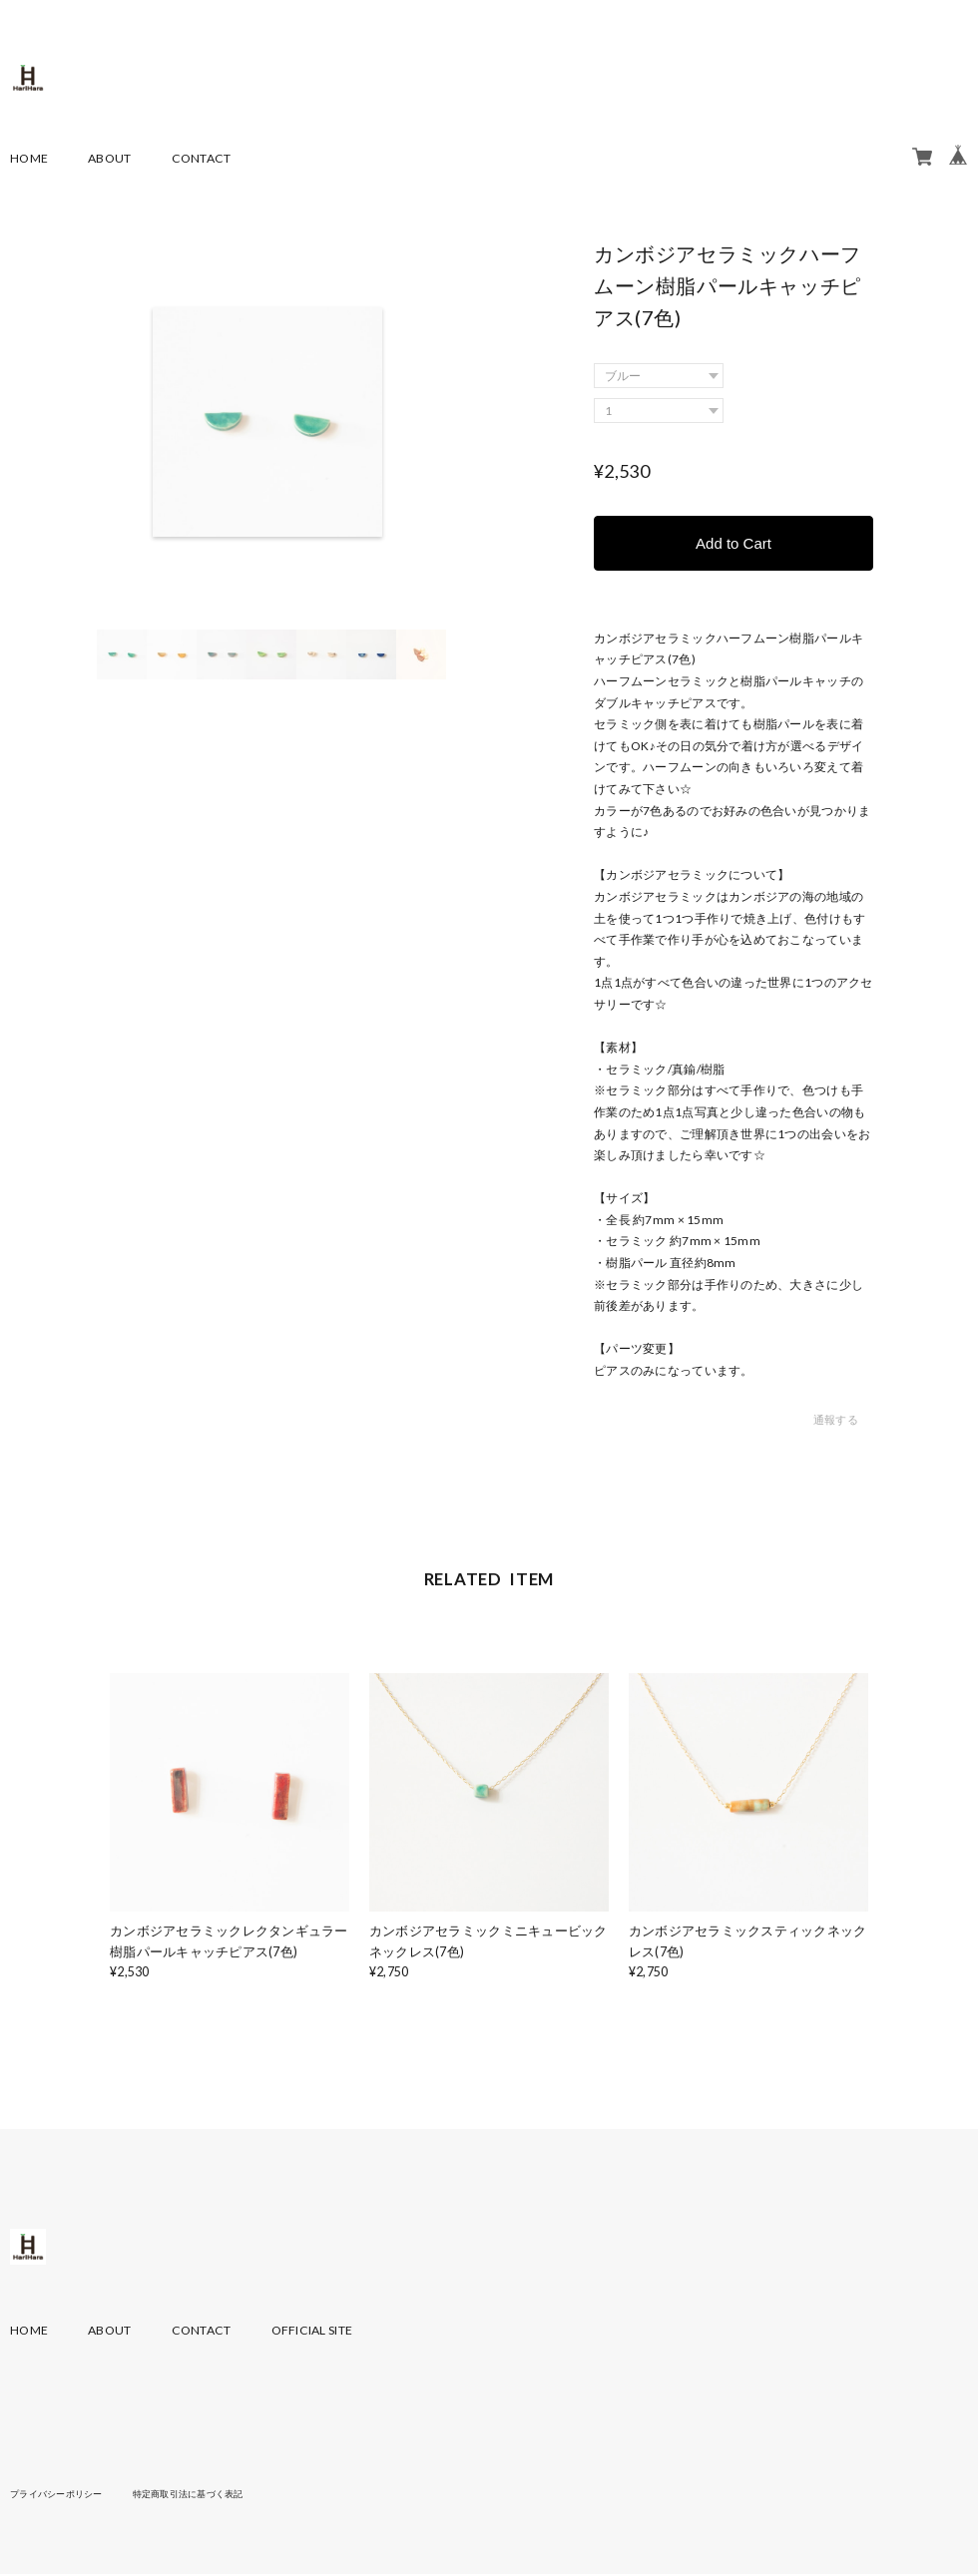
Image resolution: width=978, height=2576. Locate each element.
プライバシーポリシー (61, 2494)
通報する (835, 1421)
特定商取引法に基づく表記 (204, 2494)
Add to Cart (733, 543)
